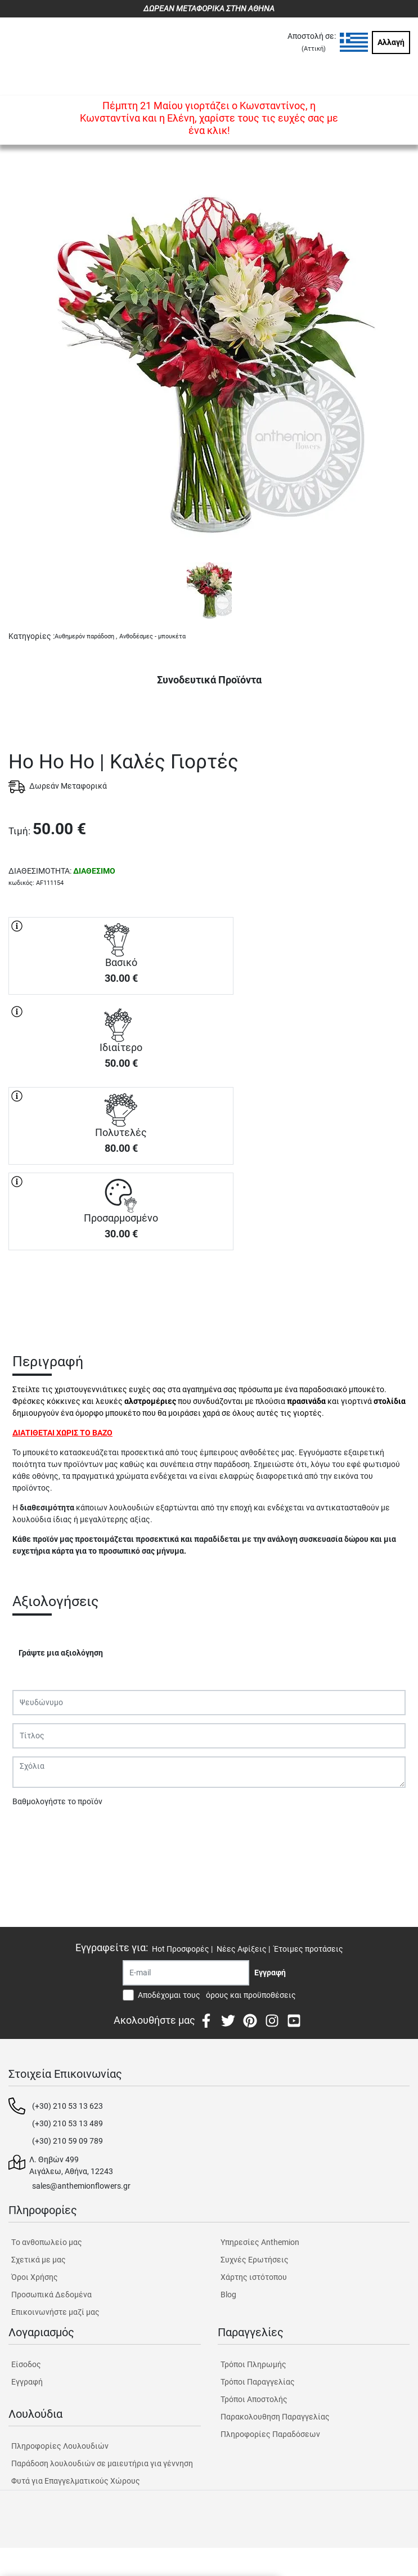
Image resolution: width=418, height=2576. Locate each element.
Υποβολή (34, 1830)
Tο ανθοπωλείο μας (46, 2242)
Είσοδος (26, 2364)
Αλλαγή (390, 42)
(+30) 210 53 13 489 (67, 2123)
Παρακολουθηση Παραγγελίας (275, 2416)
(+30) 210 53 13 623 (67, 2105)
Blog (228, 2294)
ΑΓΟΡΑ (121, 1289)
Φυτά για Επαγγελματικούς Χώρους (75, 2480)
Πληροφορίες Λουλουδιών (60, 2445)
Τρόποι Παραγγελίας (258, 2381)
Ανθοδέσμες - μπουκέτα (152, 636)
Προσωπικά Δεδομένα (51, 2294)
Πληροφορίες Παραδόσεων (270, 2434)
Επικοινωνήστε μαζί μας (55, 2311)
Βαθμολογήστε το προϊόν (57, 1801)
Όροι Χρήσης (34, 2277)
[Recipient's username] (186, 1972)
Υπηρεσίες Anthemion (260, 2242)
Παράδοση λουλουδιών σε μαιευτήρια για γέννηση (102, 2463)
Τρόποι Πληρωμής (253, 2364)
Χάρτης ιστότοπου (254, 2277)
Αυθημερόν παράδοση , (86, 636)
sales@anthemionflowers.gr (81, 2185)
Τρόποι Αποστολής (254, 2399)
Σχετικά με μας (38, 2259)
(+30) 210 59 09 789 (67, 2140)
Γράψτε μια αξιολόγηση (61, 1652)
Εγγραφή (27, 2381)
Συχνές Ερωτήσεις (255, 2259)
